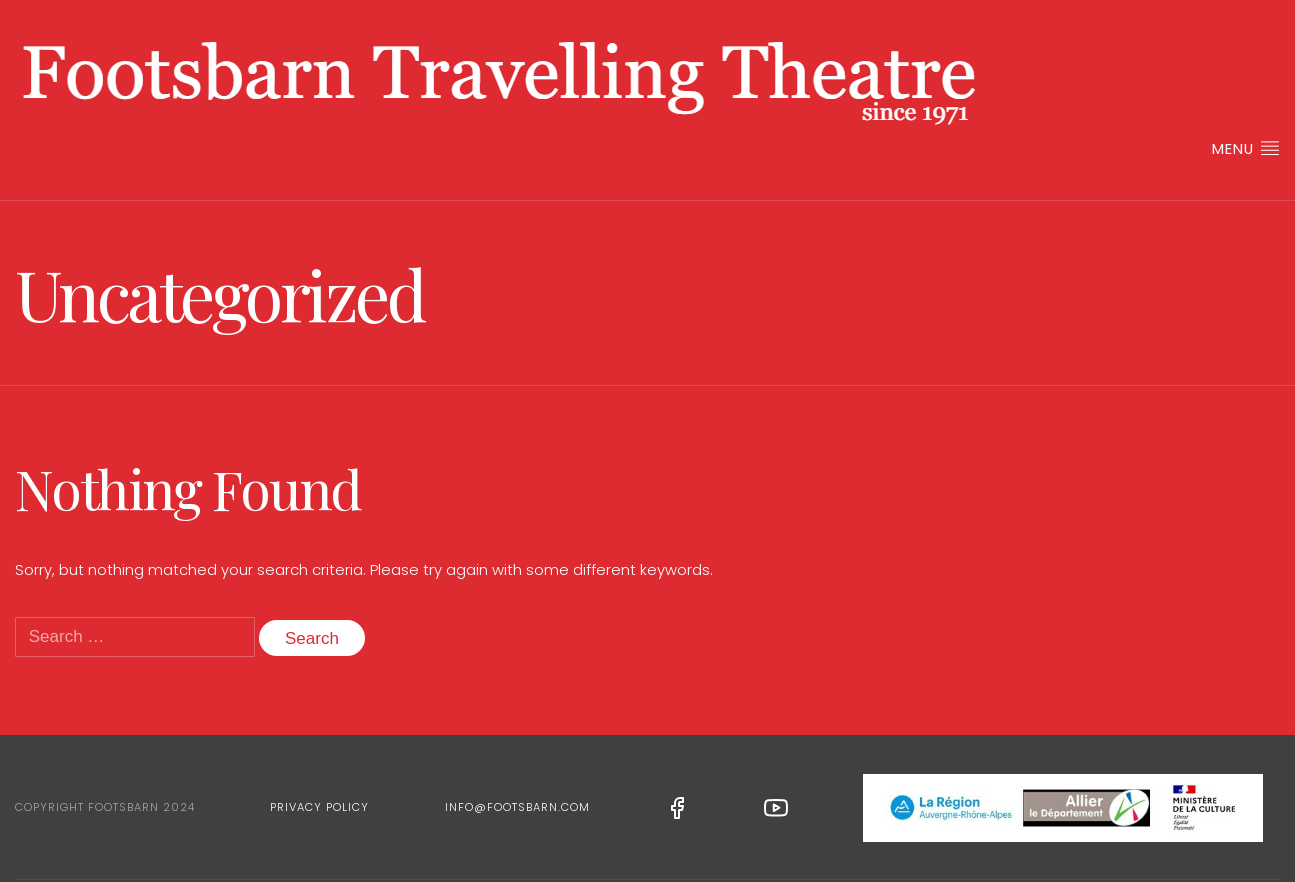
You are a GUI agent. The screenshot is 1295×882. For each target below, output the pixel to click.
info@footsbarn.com (517, 807)
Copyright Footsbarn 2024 (105, 807)
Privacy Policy (319, 807)
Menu (1246, 148)
